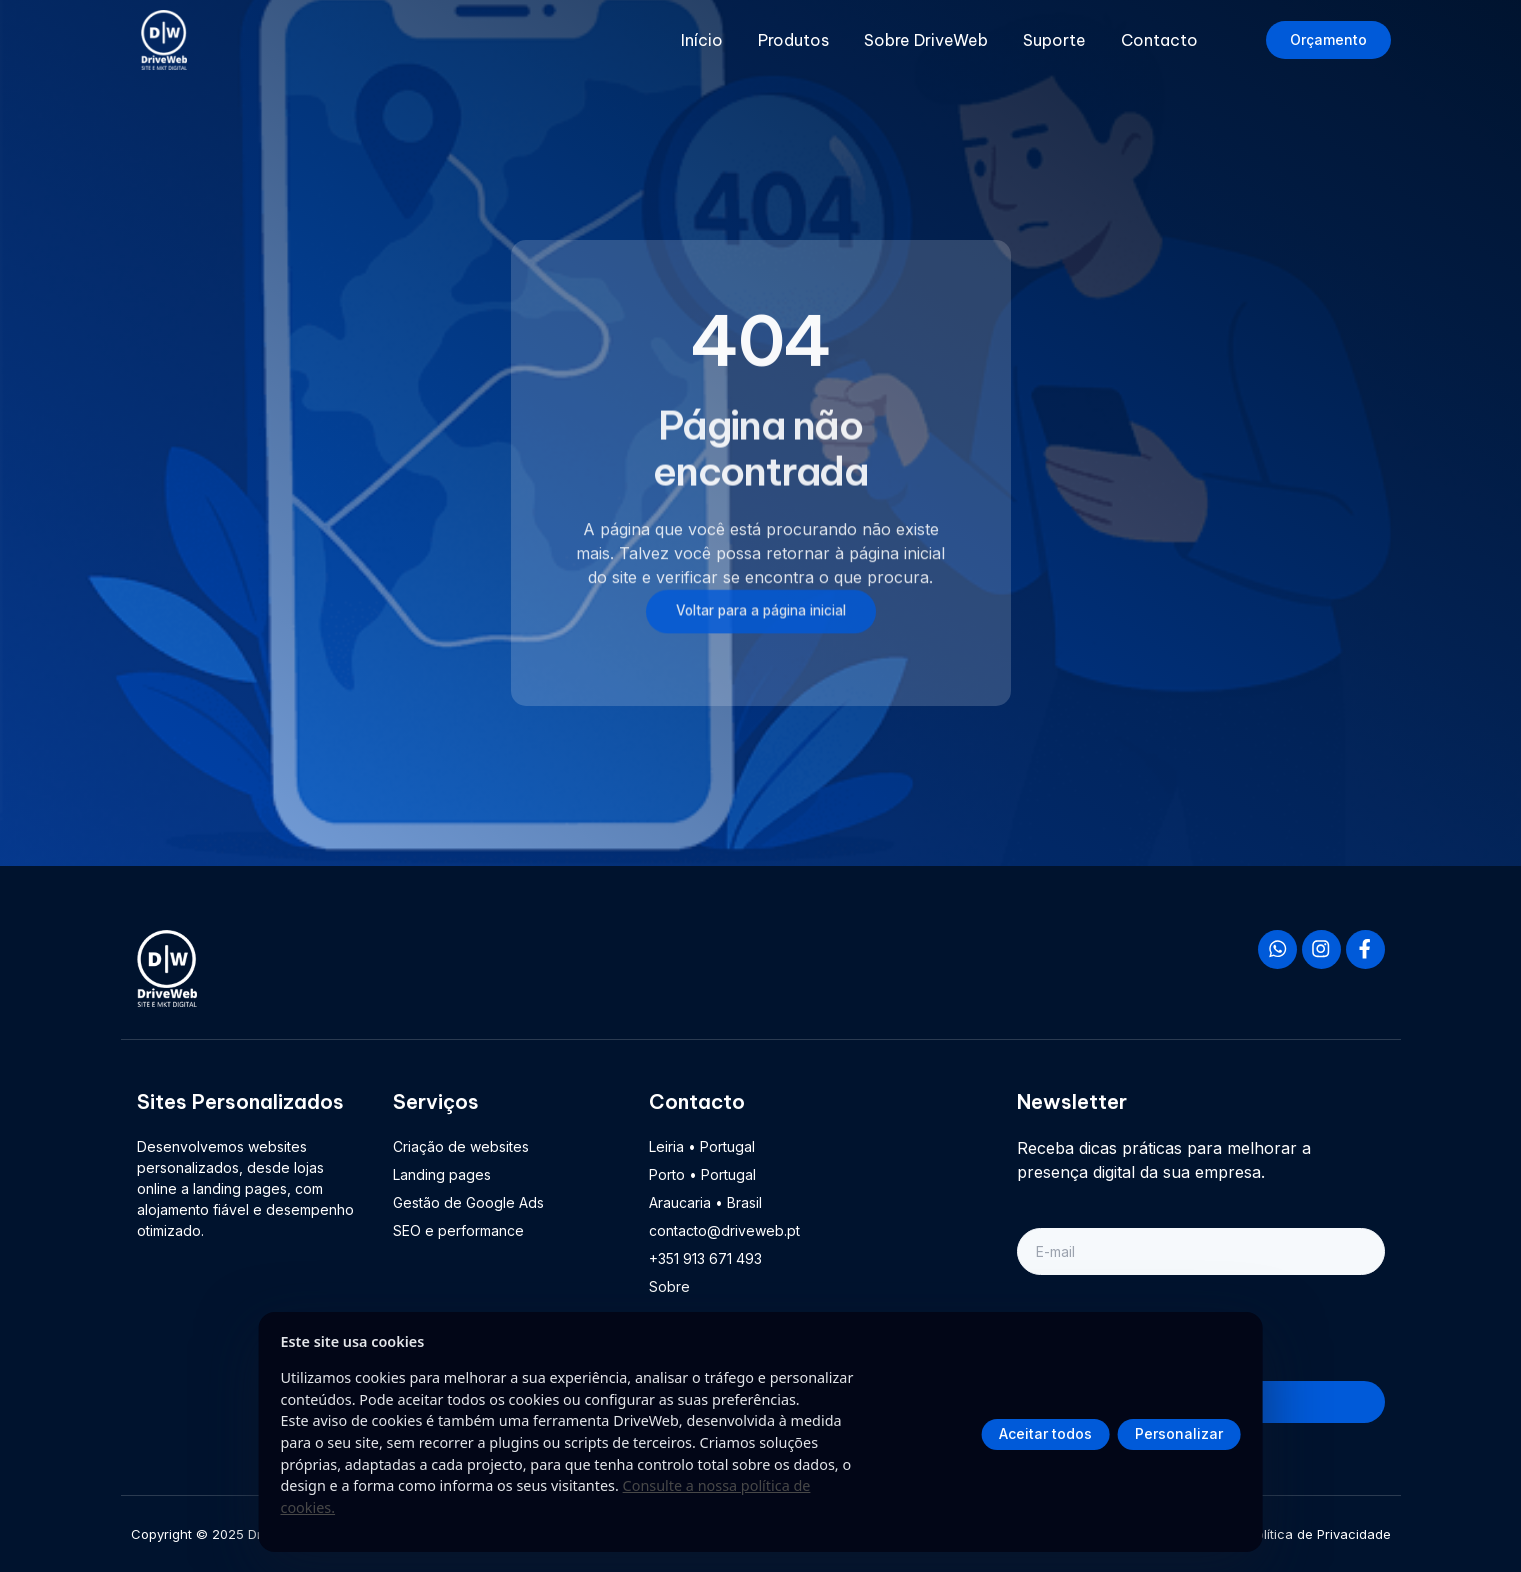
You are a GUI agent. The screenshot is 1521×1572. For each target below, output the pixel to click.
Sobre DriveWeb (926, 40)
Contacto (1159, 40)
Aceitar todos (1045, 1433)
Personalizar (1179, 1433)
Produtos (793, 40)
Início (702, 40)
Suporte (1054, 40)
